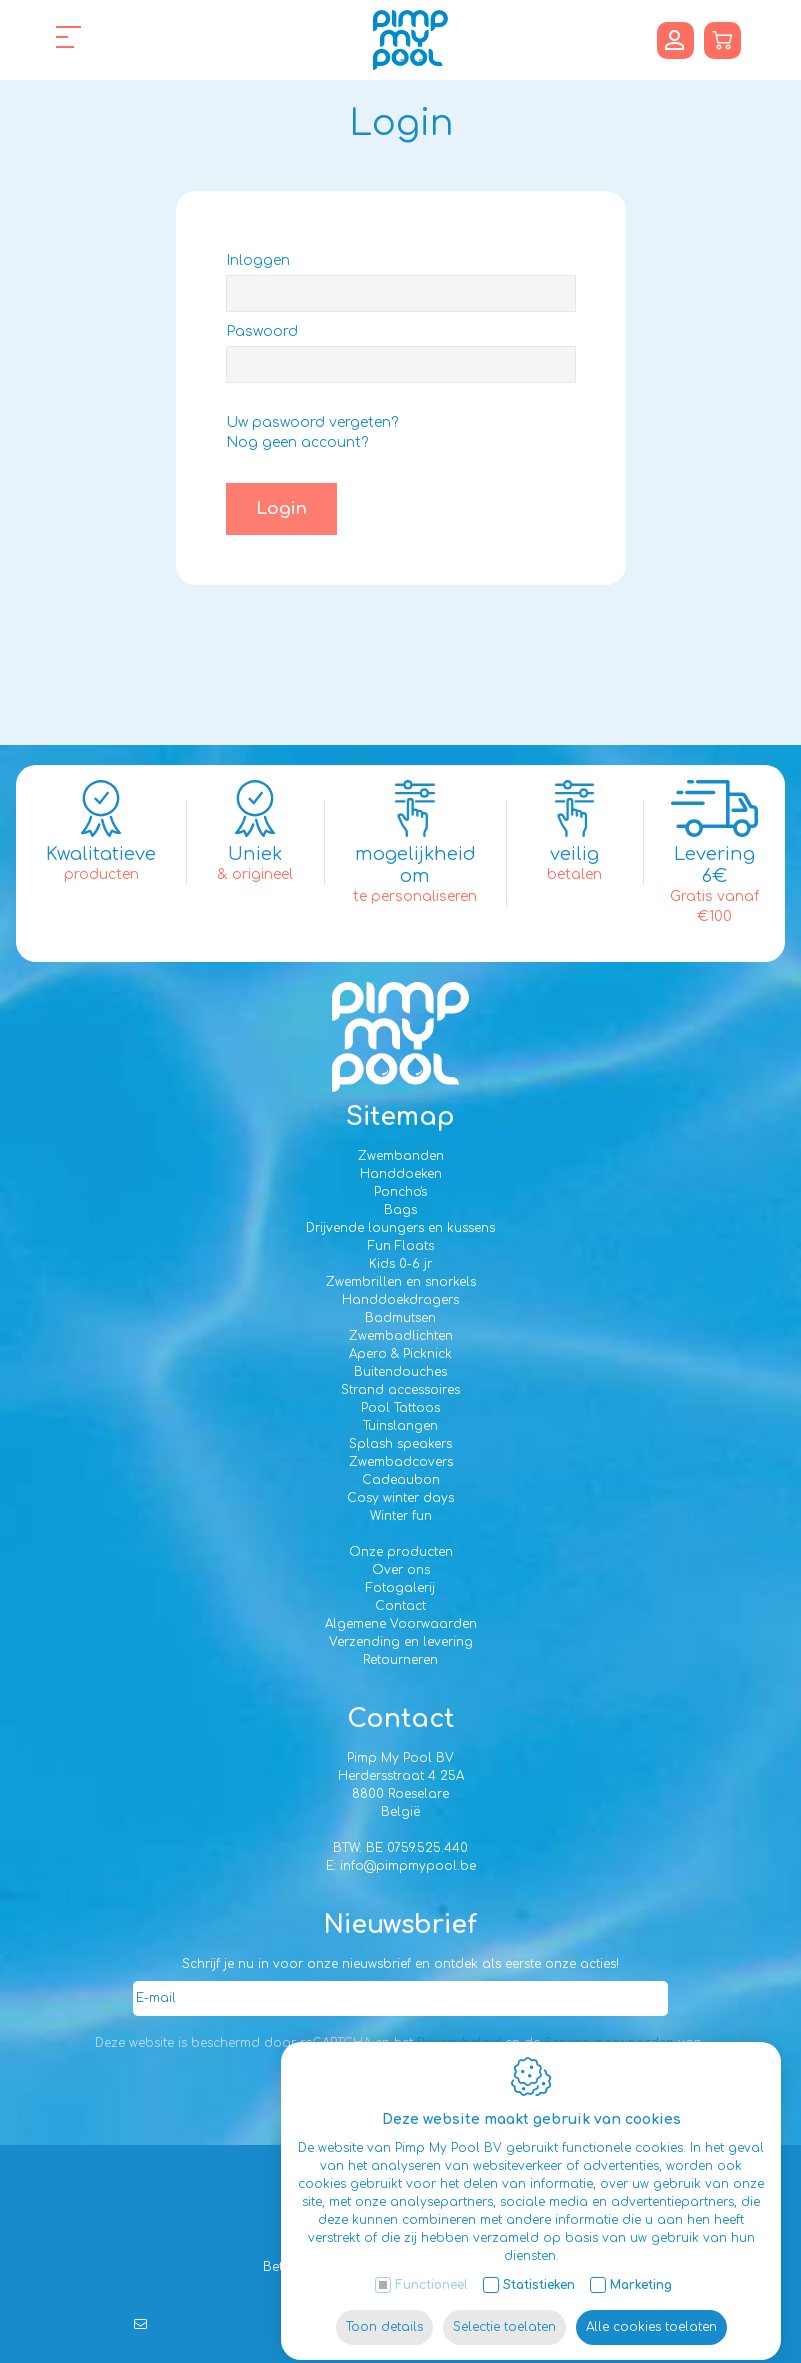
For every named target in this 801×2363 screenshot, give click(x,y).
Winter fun (401, 1516)
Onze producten (401, 1552)
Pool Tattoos (400, 1408)
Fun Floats (401, 1246)
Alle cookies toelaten (651, 2310)
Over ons (401, 1570)
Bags (400, 1210)
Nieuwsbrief (400, 1925)
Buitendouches (400, 1372)
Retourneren (400, 1660)
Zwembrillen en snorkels (401, 1282)
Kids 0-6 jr (400, 1264)
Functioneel (431, 2268)
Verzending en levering (401, 1642)
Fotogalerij (400, 1588)
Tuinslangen (400, 1426)
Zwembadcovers (401, 1462)
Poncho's (400, 1192)
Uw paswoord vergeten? (312, 422)
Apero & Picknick (400, 1354)
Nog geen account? (297, 442)
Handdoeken (401, 1174)
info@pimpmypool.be (408, 1866)
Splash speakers (400, 1444)
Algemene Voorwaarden (401, 1624)
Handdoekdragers (400, 1300)
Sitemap (400, 1117)
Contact (400, 1606)
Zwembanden (401, 1156)
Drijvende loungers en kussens (400, 1228)
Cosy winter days (400, 1498)
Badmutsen (400, 1318)
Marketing (641, 2268)
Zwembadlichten (401, 1336)
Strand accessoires (400, 1390)
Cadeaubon (401, 1480)
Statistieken (539, 2268)
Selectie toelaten (504, 2310)
